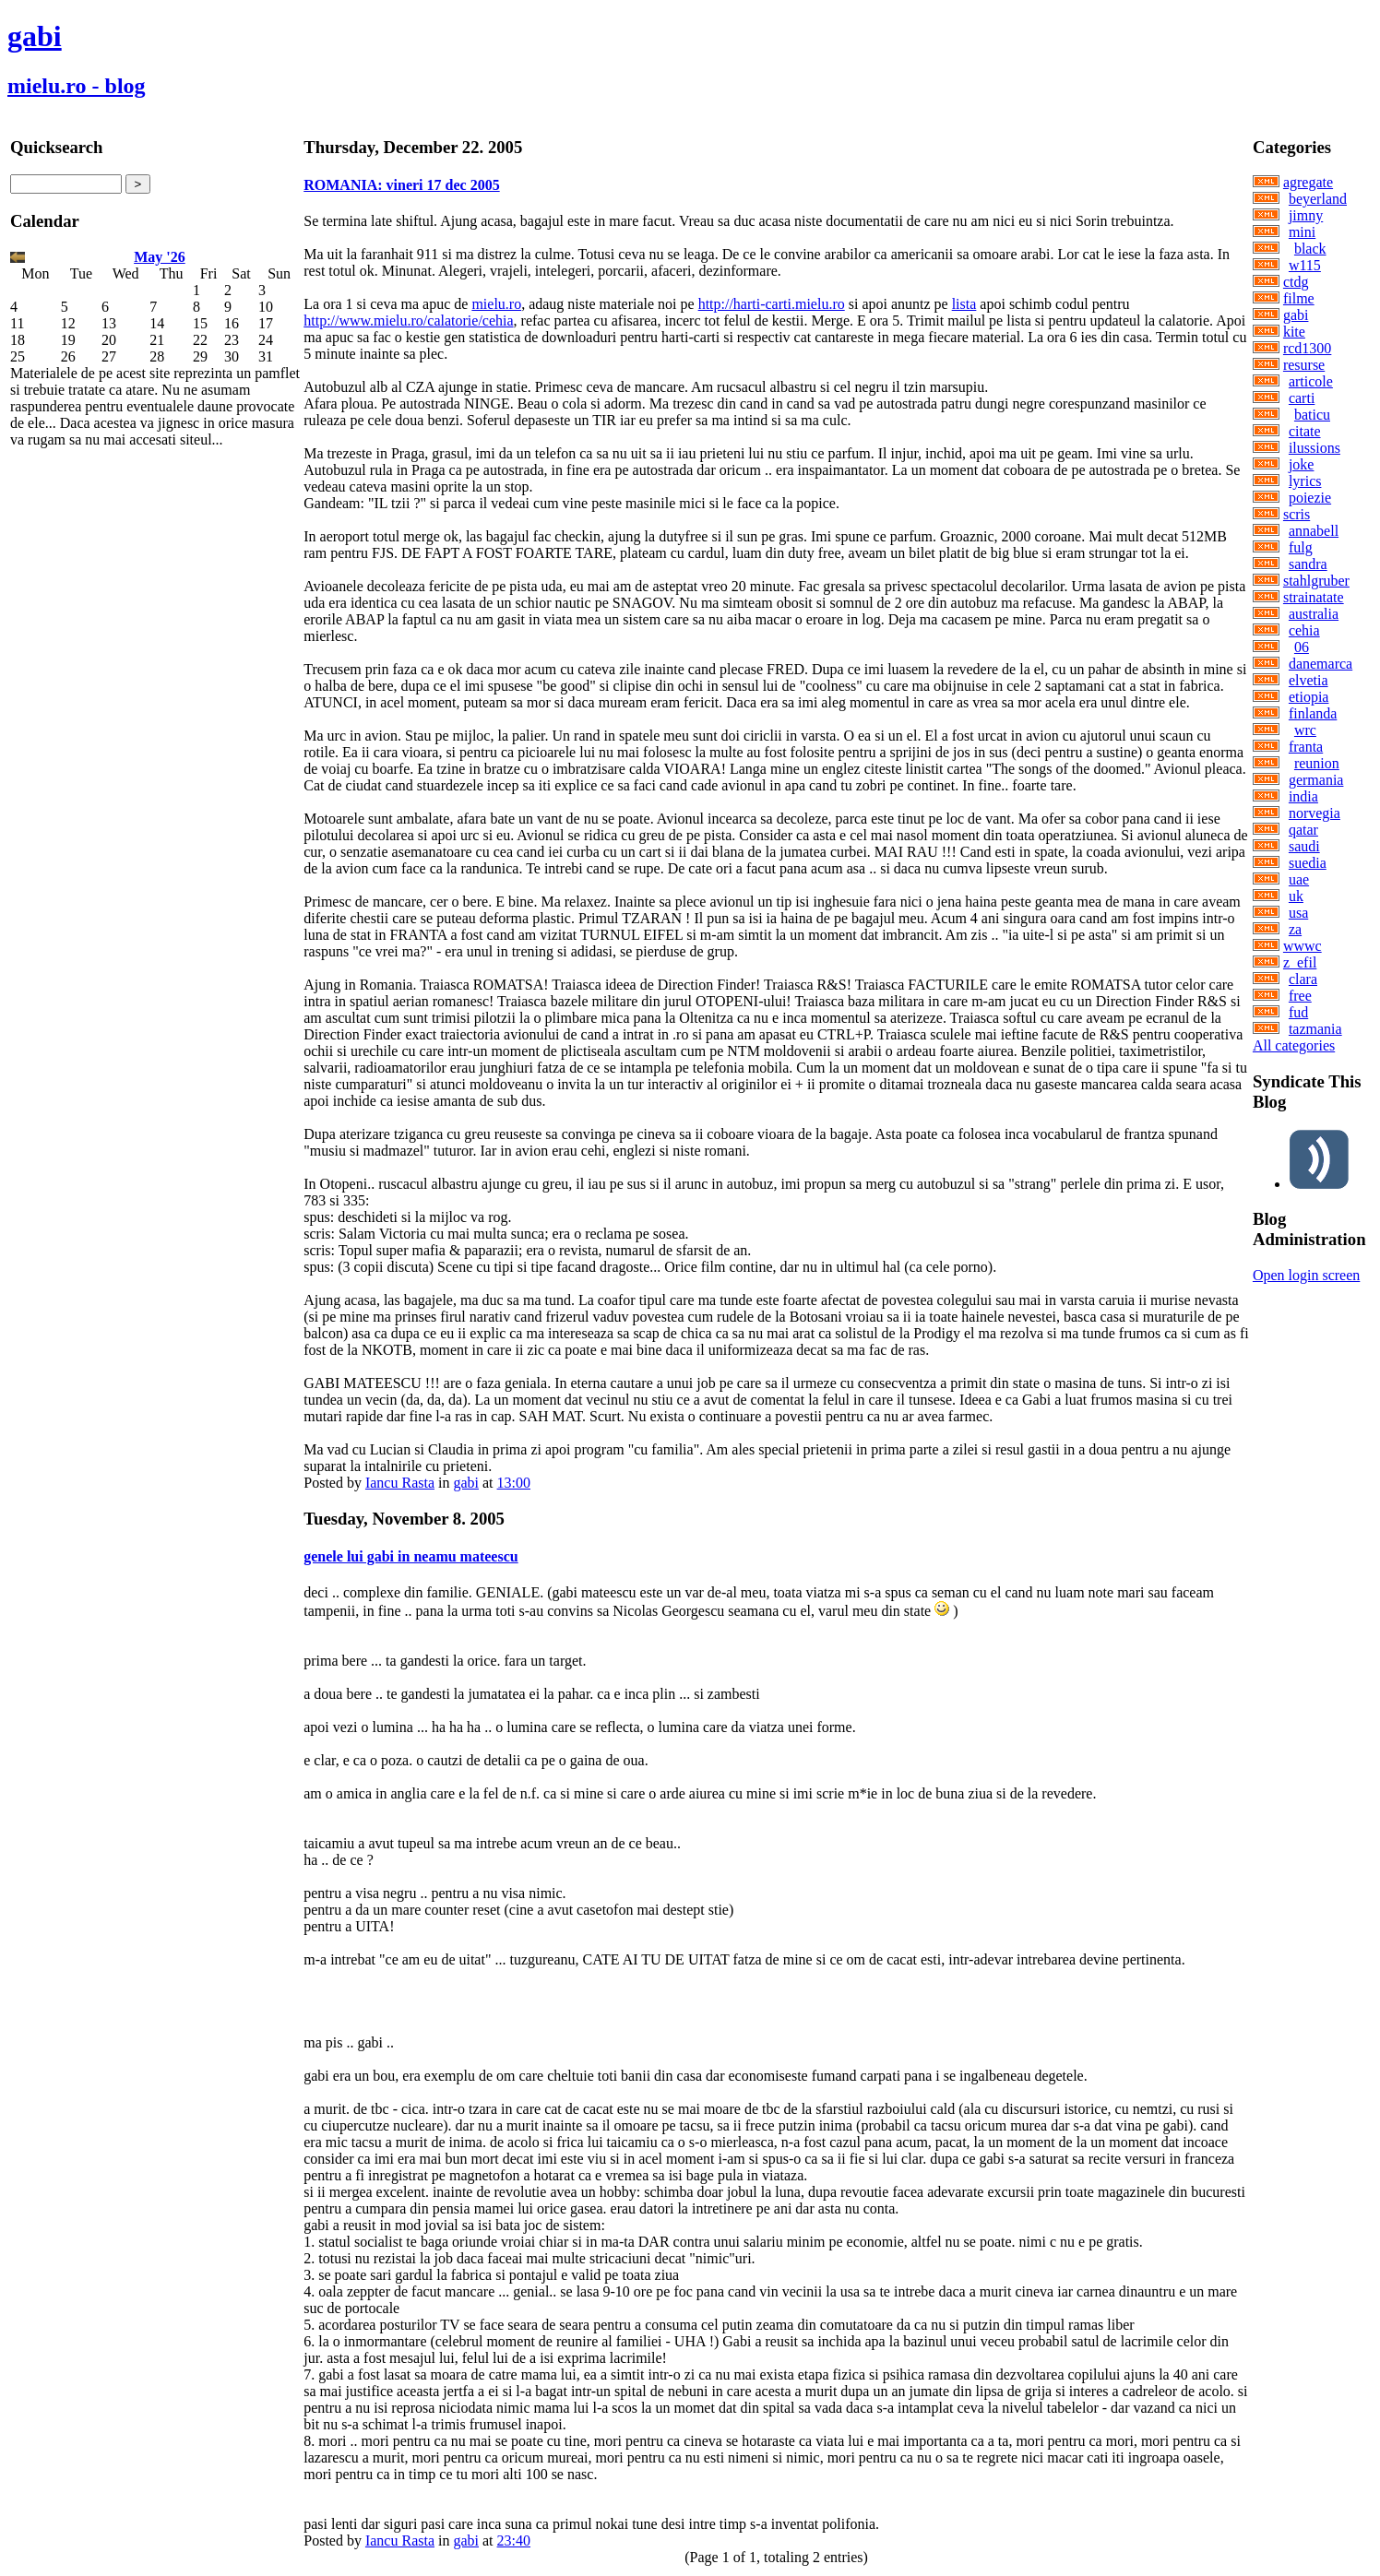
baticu (1312, 414)
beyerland (1318, 199)
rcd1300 (1307, 348)
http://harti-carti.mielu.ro (771, 304)
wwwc (1302, 946)
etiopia (1309, 697)
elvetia (1308, 680)
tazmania (1315, 1029)
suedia (1307, 863)
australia (1313, 614)
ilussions (1314, 448)
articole (1311, 381)
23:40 (513, 2540)
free (1300, 995)
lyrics (1305, 481)
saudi (1304, 846)
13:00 (513, 1482)
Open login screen (1306, 1275)
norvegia (1314, 813)
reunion (1316, 763)
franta (1306, 746)
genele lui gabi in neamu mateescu (410, 1556)
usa (1298, 912)
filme (1299, 298)
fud (1298, 1012)
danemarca (1320, 663)
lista (964, 304)
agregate (1308, 182)
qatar (1303, 829)
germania (1316, 780)
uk (1296, 896)
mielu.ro (496, 304)
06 (1301, 647)
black (1310, 248)
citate (1305, 431)
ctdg (1296, 282)
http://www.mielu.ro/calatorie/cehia (408, 320)
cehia (1304, 630)
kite (1294, 331)
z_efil (1299, 962)
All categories (1294, 1045)
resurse (1304, 365)
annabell (1313, 531)
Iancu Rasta (399, 1482)
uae (1299, 879)
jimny (1306, 215)
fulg (1301, 547)
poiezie (1310, 497)
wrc (1305, 730)
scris (1296, 514)
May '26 (159, 257)
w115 (1305, 265)
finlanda (1313, 713)
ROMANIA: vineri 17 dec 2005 (401, 185)
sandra (1308, 564)
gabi (34, 36)
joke (1302, 464)
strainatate (1313, 597)
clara (1303, 979)
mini (1302, 232)
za (1295, 929)
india (1303, 796)
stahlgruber (1316, 580)
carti (1302, 398)
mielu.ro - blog (76, 86)
